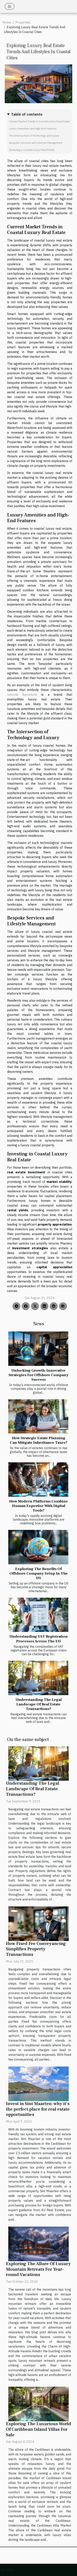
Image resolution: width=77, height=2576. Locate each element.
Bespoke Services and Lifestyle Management (35, 142)
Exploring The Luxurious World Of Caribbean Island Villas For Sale (38, 2429)
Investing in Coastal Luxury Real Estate (31, 150)
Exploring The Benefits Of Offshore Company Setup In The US (38, 1573)
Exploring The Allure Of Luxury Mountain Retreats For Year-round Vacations (38, 2269)
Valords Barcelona (22, 694)
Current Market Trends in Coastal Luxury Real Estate (39, 121)
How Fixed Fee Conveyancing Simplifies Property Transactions (36, 1949)
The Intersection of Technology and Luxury (34, 135)
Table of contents (26, 114)
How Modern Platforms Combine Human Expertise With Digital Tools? (38, 1506)
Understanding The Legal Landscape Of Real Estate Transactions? (39, 1704)
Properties (22, 22)
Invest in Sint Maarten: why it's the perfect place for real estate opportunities (38, 2109)
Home (6, 22)
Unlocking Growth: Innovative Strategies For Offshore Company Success (38, 1375)
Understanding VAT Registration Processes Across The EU (38, 1638)
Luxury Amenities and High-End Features (33, 128)
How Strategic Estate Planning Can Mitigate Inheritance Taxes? (38, 1440)
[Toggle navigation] (9, 6)
